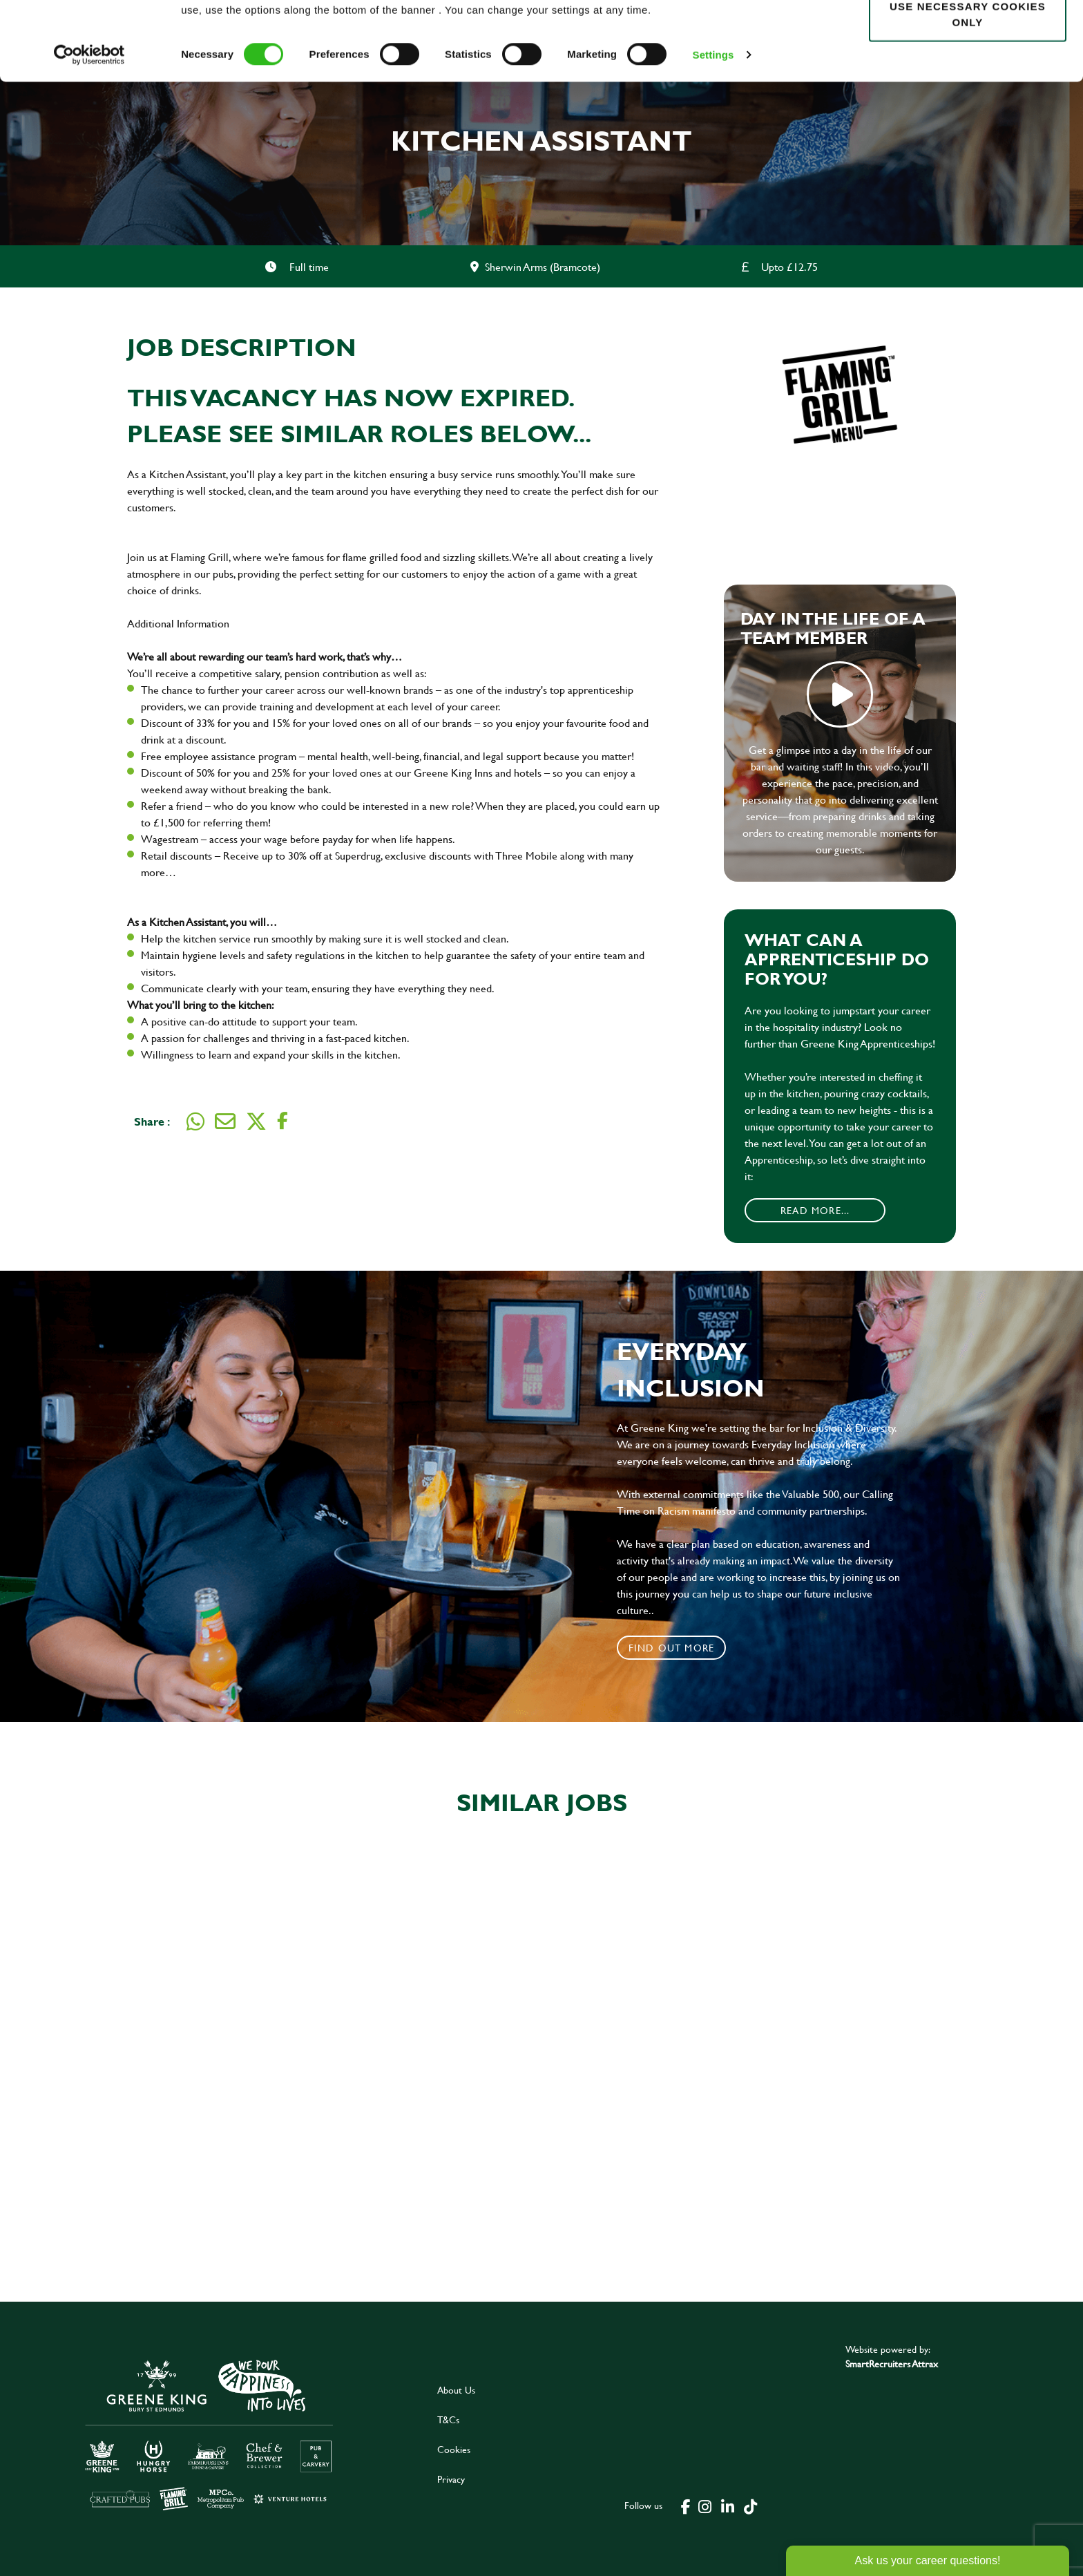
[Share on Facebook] (282, 1121)
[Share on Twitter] (256, 1121)
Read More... (815, 1210)
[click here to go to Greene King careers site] (209, 2434)
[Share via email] (225, 1121)
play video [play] (840, 694)
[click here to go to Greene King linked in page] (728, 2505)
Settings (713, 128)
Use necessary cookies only (968, 88)
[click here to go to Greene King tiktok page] (751, 2505)
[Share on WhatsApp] (195, 1121)
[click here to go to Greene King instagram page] (705, 2505)
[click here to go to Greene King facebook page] (686, 2505)
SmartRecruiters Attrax (891, 2363)
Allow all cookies (967, 35)
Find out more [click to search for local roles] (672, 1647)
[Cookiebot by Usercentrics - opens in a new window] (89, 128)
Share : (152, 1121)
